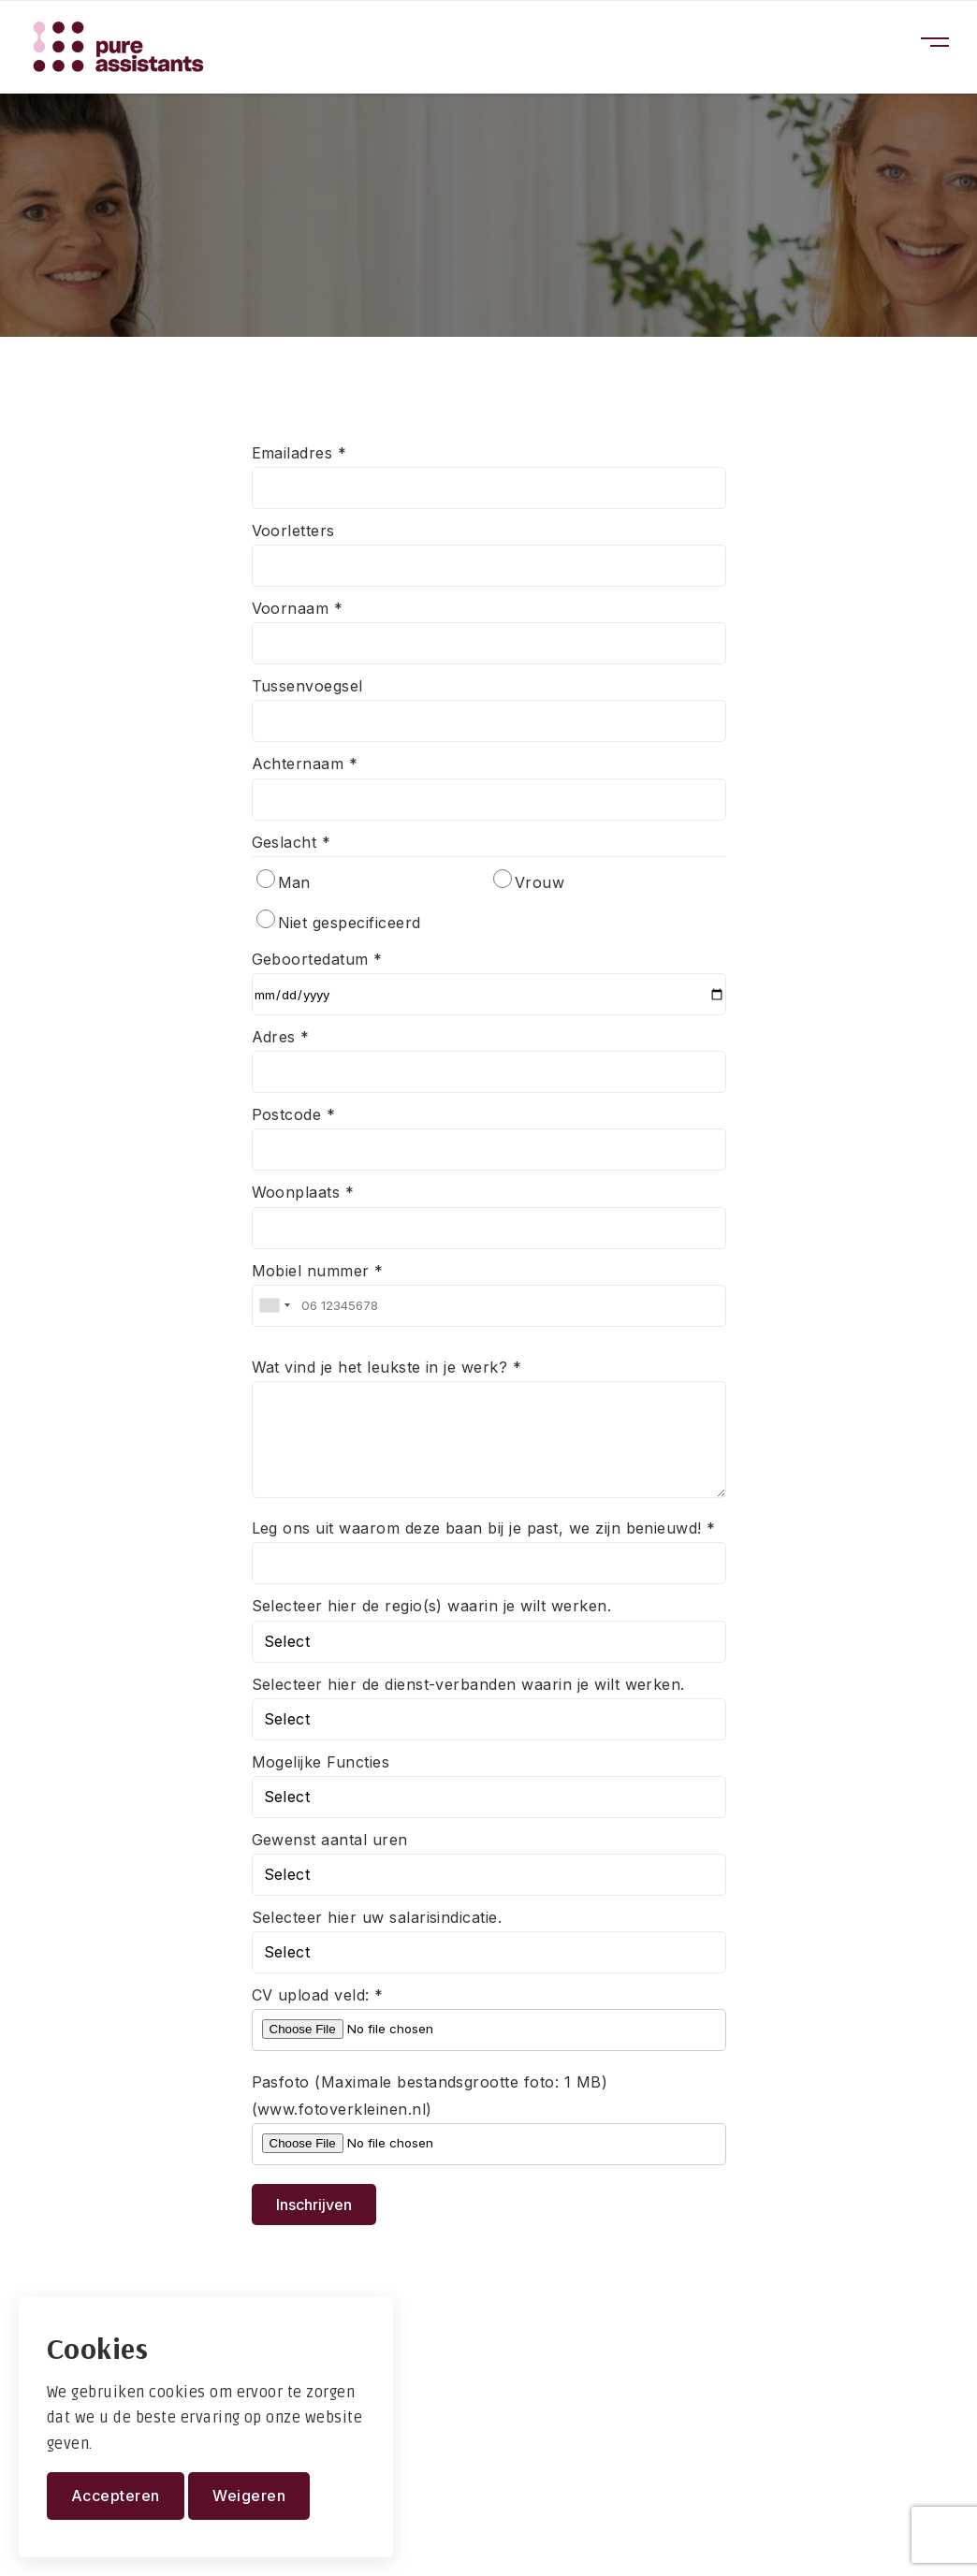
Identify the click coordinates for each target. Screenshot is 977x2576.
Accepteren (115, 2495)
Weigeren (248, 2495)
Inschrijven (314, 2204)
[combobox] (274, 1306)
